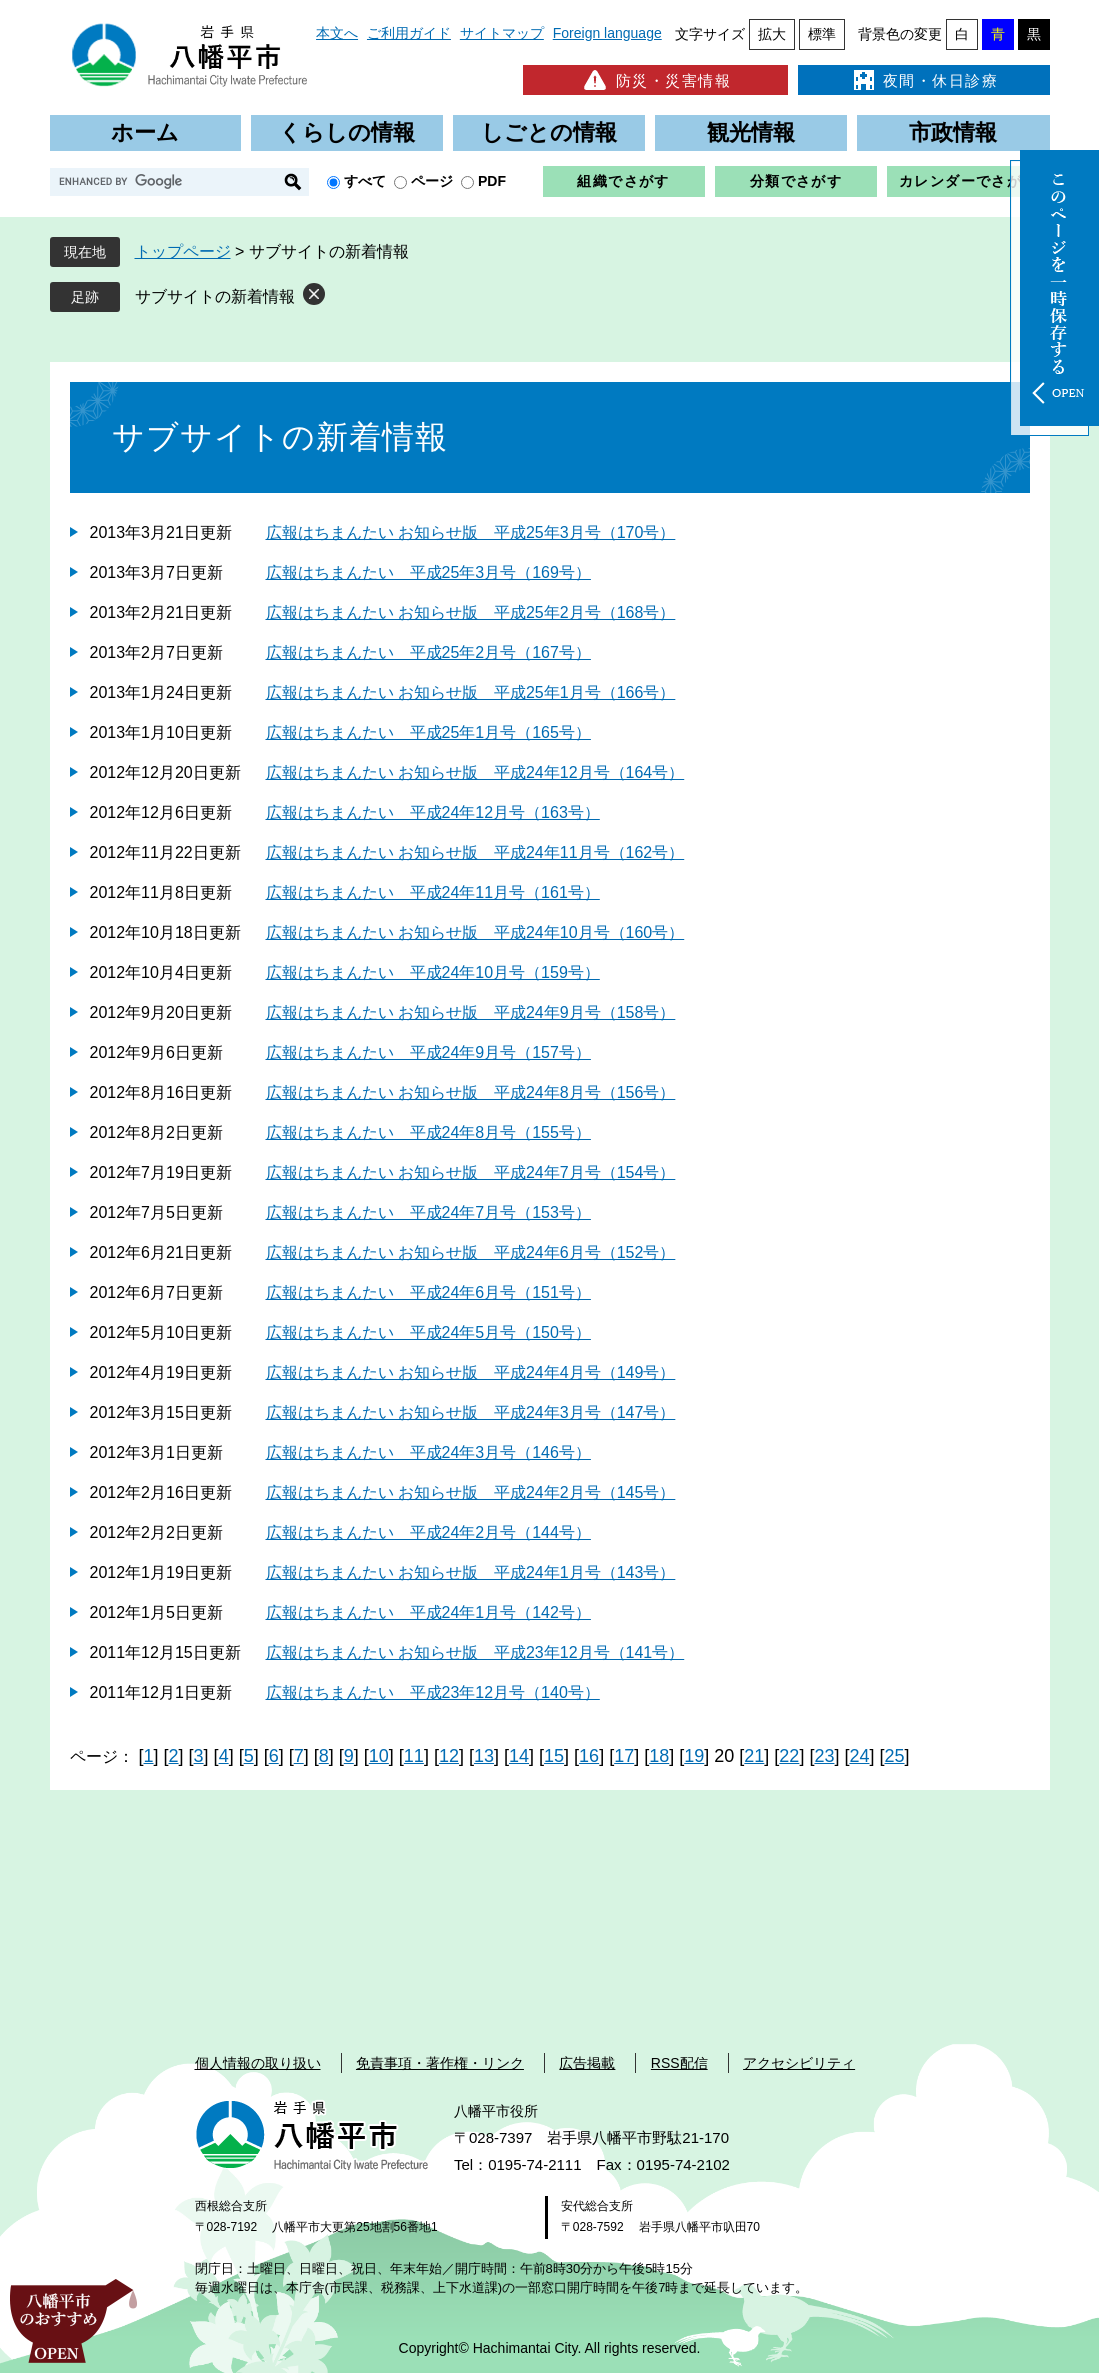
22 (789, 1756)
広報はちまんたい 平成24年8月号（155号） (428, 1132)
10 (379, 1756)
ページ (432, 181)
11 (414, 1756)
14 (519, 1756)
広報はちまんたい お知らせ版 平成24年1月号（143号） (471, 1572)
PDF (492, 181)
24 (859, 1756)
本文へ (337, 33)
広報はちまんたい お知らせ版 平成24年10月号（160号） (475, 932)
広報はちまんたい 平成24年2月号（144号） (428, 1532)
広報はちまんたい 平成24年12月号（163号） (433, 812)
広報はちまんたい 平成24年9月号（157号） (428, 1052)
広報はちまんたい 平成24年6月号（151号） (428, 1292)
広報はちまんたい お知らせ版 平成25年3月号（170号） (471, 532)
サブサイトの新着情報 (215, 296)
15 (554, 1756)
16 (589, 1756)
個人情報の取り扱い (258, 2063)
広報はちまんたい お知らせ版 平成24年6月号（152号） (471, 1252)
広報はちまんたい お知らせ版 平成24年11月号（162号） (475, 852)
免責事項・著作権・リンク (440, 2063)
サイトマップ (502, 33)
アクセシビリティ (799, 2063)
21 (754, 1756)
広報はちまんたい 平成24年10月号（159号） (433, 972)
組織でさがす (623, 181)
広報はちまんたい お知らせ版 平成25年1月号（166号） (471, 692)
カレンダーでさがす (968, 181)
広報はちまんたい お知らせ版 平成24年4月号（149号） (471, 1372)
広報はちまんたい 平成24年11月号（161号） (433, 892)
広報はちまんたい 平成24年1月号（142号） (428, 1612)
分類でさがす (796, 181)
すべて (365, 181)
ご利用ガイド (409, 33)
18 (659, 1756)
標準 (822, 34)
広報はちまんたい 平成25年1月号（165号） (428, 732)
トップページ (183, 251)
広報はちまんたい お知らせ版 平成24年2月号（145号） (471, 1492)
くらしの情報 (347, 132)
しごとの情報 (549, 132)
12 (449, 1756)
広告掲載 (587, 2063)
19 (694, 1756)
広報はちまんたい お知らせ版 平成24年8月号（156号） (471, 1092)
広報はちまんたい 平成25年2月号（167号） (428, 652)
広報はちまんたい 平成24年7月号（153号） (428, 1212)
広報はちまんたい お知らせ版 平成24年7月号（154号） (471, 1172)
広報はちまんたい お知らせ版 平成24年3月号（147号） (471, 1412)
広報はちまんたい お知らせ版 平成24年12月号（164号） (475, 772)
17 (624, 1756)
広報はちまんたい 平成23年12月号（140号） (433, 1692)
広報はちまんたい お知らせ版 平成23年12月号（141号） (475, 1652)
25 (894, 1756)
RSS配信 (679, 2063)
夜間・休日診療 (924, 80)
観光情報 (751, 132)
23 (824, 1756)
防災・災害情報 (655, 80)
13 (484, 1756)
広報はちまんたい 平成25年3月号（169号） (428, 572)
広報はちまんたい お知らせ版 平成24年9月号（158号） (471, 1012)
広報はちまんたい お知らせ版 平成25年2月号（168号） (471, 612)
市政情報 (953, 132)
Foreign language (607, 33)
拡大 (772, 34)
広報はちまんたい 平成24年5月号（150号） (428, 1332)
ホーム (145, 132)
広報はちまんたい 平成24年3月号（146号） (428, 1452)
